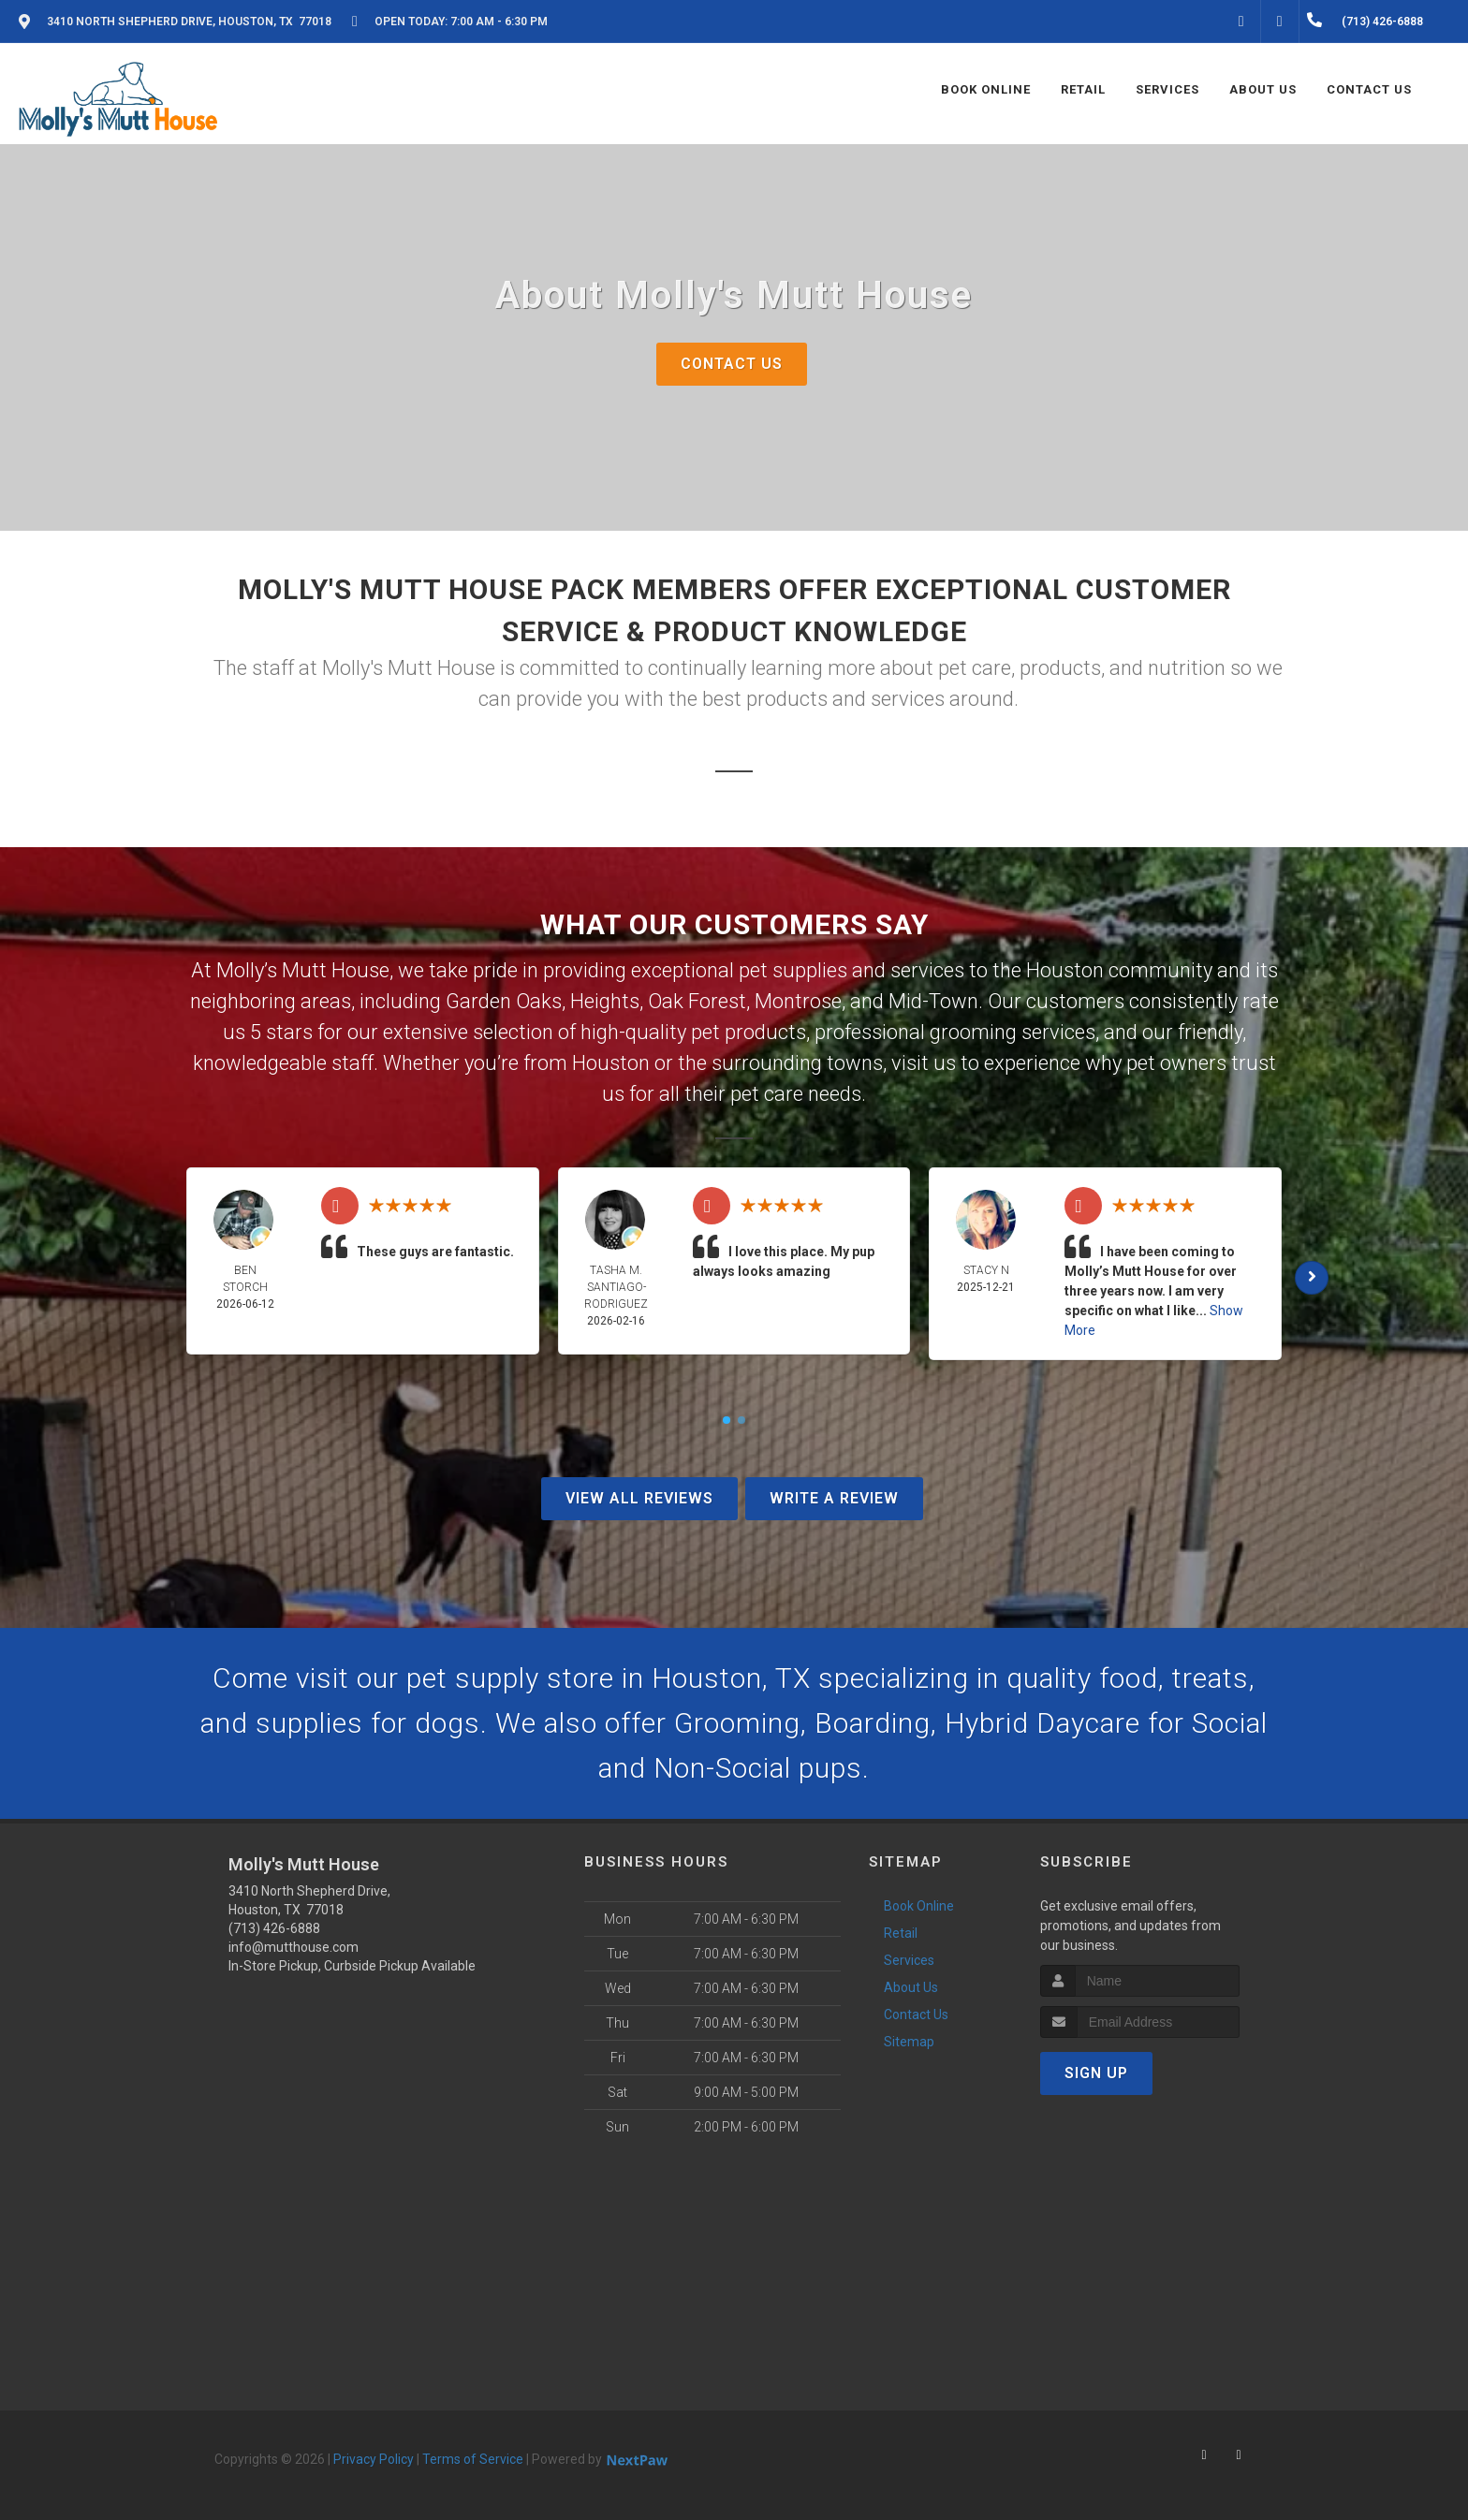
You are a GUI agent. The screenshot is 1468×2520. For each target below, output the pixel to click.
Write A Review (834, 1498)
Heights (604, 1001)
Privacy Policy (373, 2459)
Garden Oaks (504, 1001)
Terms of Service (472, 2459)
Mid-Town (933, 1001)
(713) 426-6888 (274, 1928)
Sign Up (1096, 2073)
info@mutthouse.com (293, 1947)
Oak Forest (697, 1001)
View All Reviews (639, 1498)
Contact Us (732, 364)
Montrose (798, 1001)
